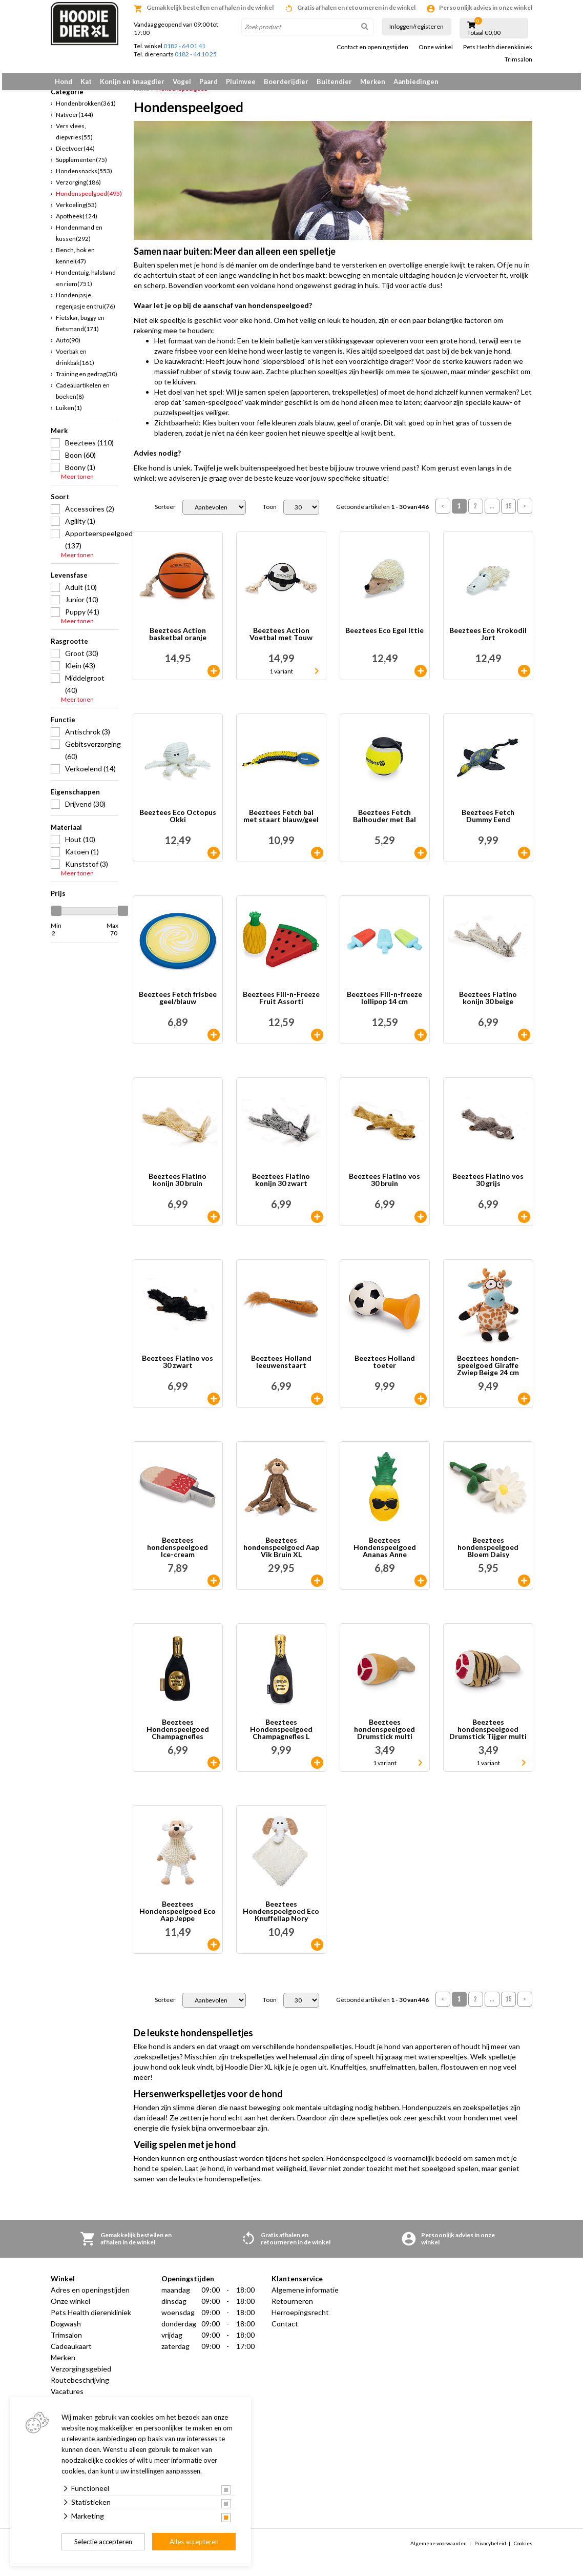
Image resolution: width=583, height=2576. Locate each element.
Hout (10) (80, 845)
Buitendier (334, 81)
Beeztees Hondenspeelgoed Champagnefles (178, 1735)
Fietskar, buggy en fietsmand (80, 328)
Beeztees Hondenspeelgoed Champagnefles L (281, 1735)
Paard (208, 81)
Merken (372, 81)
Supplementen (81, 165)
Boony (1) (80, 472)
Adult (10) (81, 592)
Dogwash (66, 2329)
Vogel (182, 81)
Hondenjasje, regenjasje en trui (85, 306)
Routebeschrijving (80, 2386)
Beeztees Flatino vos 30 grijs (488, 1186)
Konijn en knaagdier (132, 81)
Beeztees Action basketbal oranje (177, 640)
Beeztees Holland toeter (385, 1368)
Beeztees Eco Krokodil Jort (488, 640)
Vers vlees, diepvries (74, 137)
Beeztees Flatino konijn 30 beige (488, 1004)
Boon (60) (80, 460)
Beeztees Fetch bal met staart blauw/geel (281, 822)
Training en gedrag (86, 379)
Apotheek (76, 222)
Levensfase (69, 581)
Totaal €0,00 (484, 33)
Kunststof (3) (86, 869)
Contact (285, 2329)
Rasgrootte (69, 647)
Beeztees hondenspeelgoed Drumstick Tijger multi (488, 1735)
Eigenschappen (75, 797)
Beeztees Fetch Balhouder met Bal (384, 822)
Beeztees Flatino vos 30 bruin (384, 1186)
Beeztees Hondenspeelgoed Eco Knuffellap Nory (281, 1917)
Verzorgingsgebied (81, 2374)
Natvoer (74, 120)
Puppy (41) (82, 617)
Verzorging (78, 188)
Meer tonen (77, 482)
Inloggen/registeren (416, 26)
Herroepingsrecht (300, 2318)
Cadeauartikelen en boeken (83, 396)
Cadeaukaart (71, 2352)
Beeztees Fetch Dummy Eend (488, 822)
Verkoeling (76, 210)
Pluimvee (241, 81)
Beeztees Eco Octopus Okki (177, 822)
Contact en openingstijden (372, 47)
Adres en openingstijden (90, 2296)
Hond (63, 81)
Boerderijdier (286, 81)
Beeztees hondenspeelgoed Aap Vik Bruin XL (281, 1553)
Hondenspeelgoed (89, 199)
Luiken (69, 413)
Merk (59, 436)
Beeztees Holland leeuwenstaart (281, 1368)
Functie (63, 725)
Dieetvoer (75, 154)
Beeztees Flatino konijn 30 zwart (281, 1186)
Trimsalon (518, 59)
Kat (86, 81)
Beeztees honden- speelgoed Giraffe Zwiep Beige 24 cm (488, 1371)
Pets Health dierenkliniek (497, 47)
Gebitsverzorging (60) (91, 755)
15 (509, 512)
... (492, 512)
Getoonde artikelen (382, 513)
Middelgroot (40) (85, 689)
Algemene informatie (305, 2296)
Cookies (523, 2549)
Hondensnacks (84, 176)
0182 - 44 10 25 (196, 54)
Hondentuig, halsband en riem (86, 283)
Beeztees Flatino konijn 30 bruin (177, 1186)
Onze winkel (436, 47)
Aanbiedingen (416, 81)
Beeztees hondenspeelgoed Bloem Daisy (487, 1553)
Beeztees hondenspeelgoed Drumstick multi (384, 1735)
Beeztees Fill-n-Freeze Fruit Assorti (281, 1004)
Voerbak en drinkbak (75, 362)
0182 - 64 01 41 (184, 46)
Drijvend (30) (85, 809)
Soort (60, 502)
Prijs (58, 899)
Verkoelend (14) (90, 774)
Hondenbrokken (86, 109)
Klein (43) (80, 671)
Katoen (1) (82, 857)
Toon (270, 513)
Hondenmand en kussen (79, 238)
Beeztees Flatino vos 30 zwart (177, 1368)
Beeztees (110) (89, 448)
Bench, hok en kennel (75, 261)
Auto (68, 346)
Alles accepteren (194, 2542)
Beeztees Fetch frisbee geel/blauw (178, 1004)
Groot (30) (81, 659)
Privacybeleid (490, 2549)
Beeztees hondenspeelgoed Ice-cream (177, 1553)
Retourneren (292, 2307)
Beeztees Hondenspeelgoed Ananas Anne (384, 1553)
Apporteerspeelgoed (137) (91, 545)
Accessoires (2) (89, 514)
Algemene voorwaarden (438, 2549)
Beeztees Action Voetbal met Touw (281, 640)
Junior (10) (81, 605)
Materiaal (66, 833)
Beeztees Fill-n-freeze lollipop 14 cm (384, 1004)
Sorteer (165, 513)
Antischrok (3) (87, 737)
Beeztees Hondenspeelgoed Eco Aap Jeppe (177, 1917)
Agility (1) (80, 526)
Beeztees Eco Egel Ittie (384, 637)
